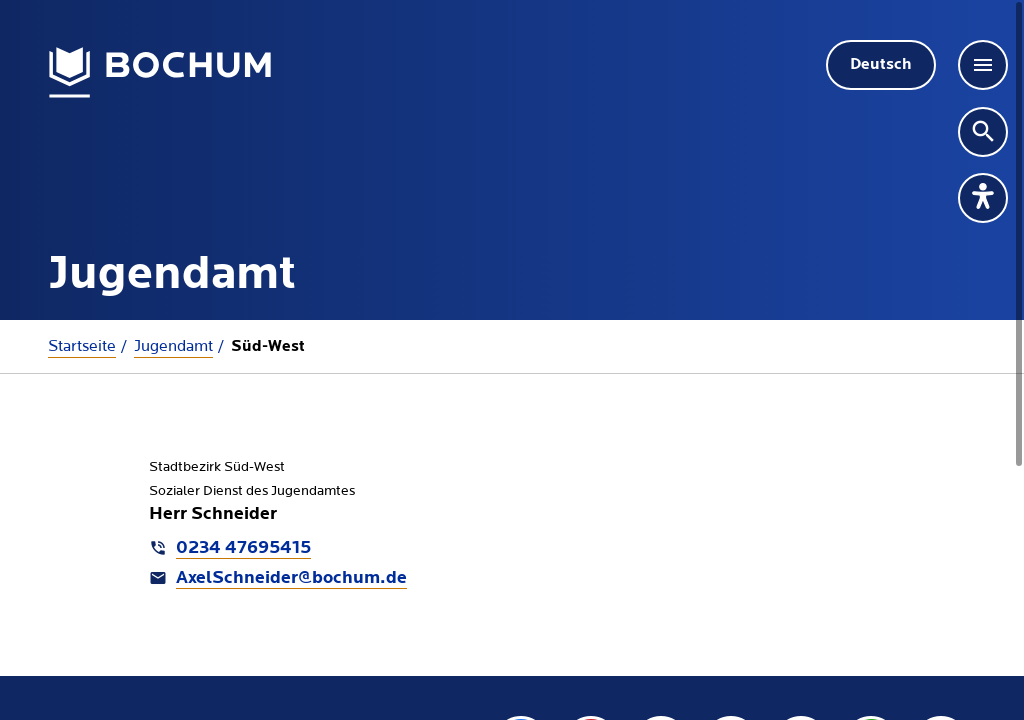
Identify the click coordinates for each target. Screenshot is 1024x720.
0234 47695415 (243, 548)
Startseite (82, 346)
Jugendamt (173, 346)
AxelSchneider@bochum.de (291, 578)
